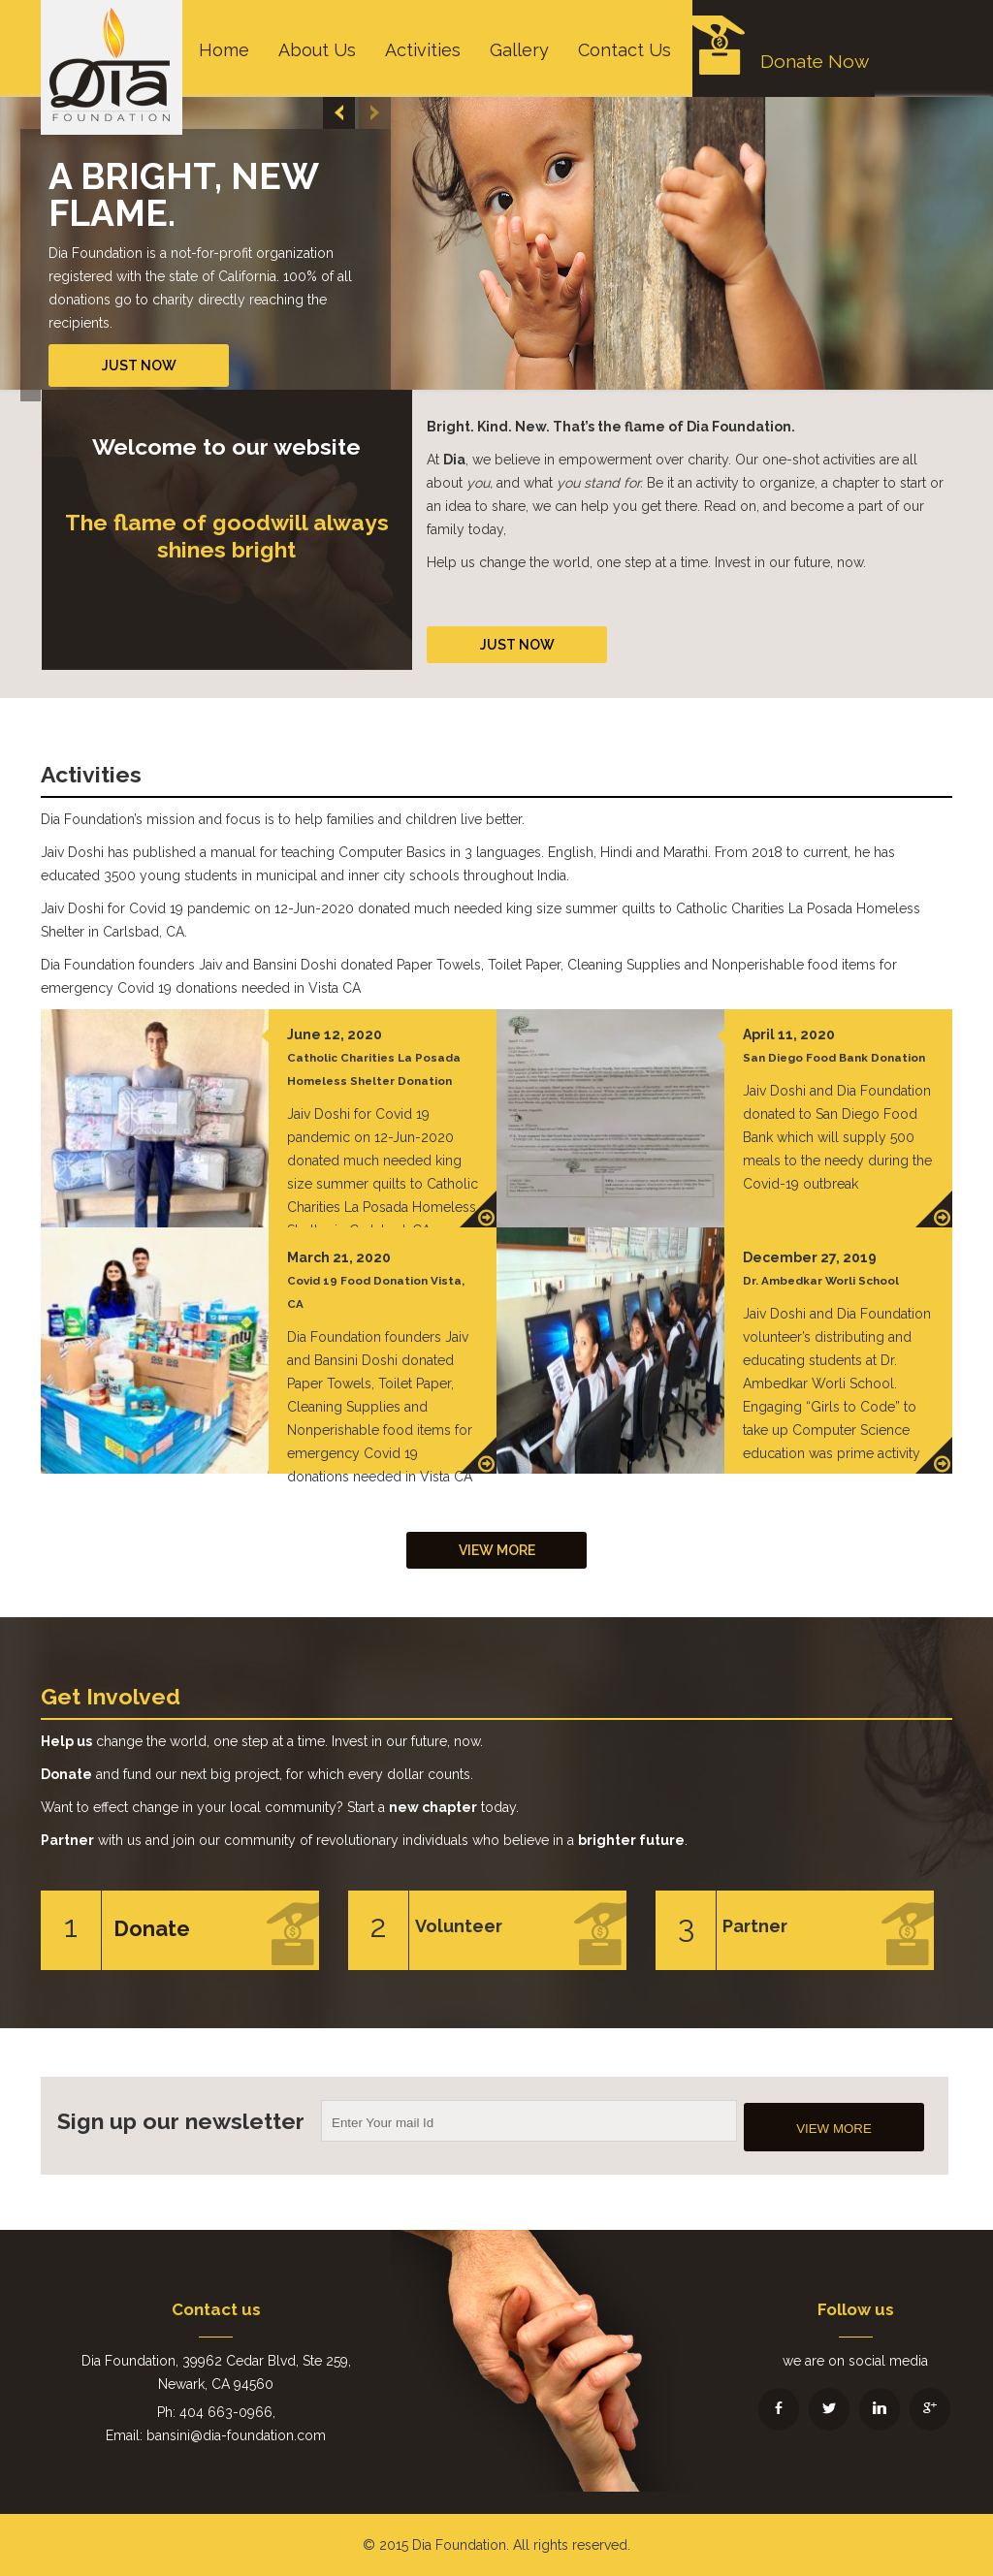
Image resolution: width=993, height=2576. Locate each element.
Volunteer (458, 1926)
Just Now (139, 365)
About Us (317, 50)
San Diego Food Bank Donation (834, 1058)
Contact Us (624, 50)
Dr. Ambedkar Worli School (821, 1281)
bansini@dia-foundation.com (236, 2435)
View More (497, 1550)
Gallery (519, 50)
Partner (754, 1926)
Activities (423, 50)
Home (224, 50)
